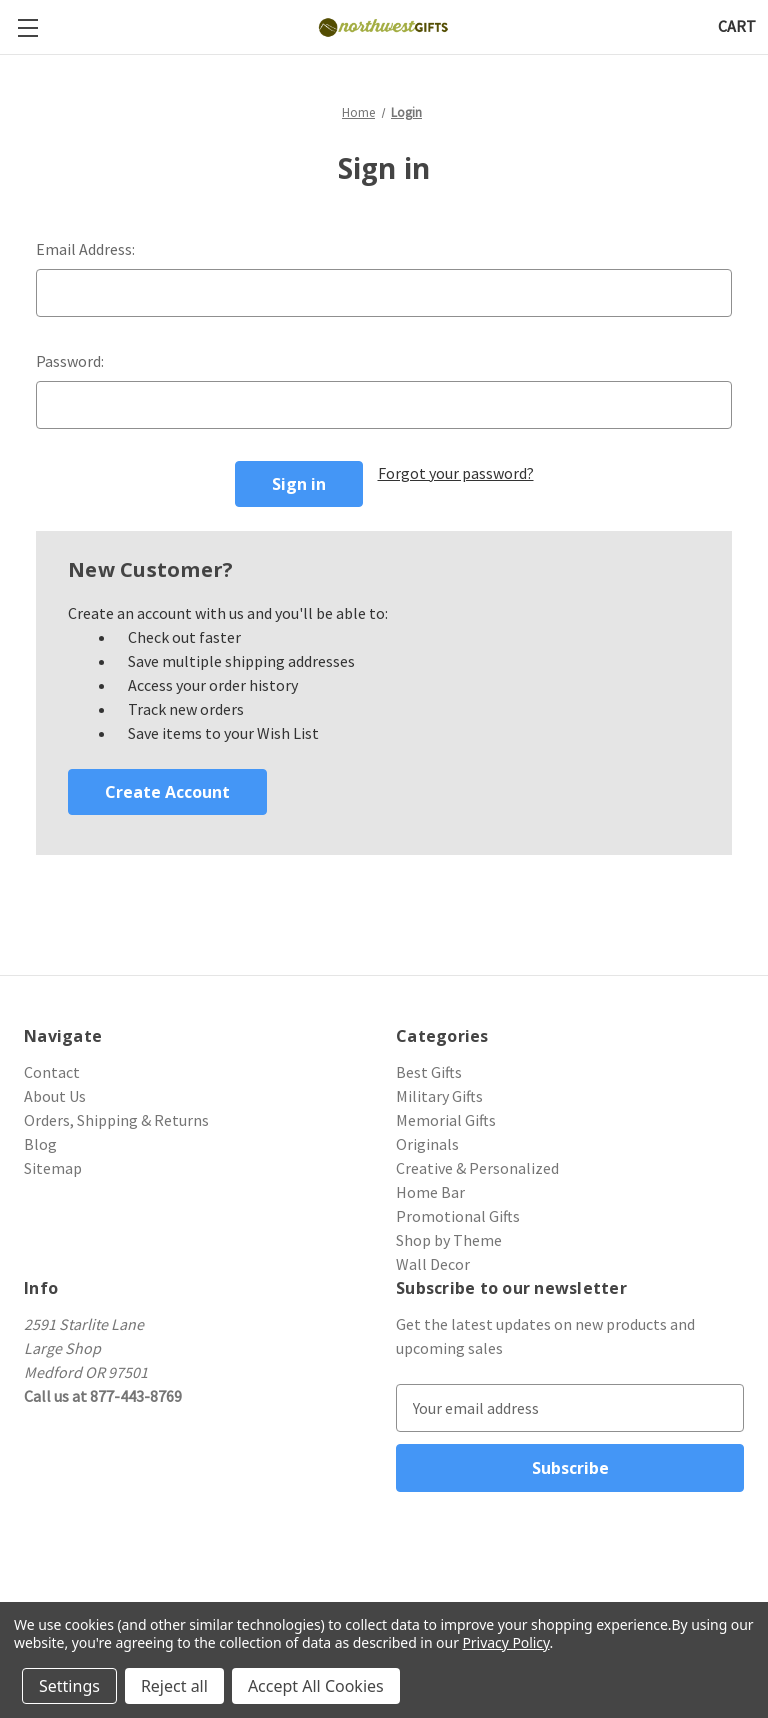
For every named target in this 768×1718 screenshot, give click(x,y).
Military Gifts (439, 1096)
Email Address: (85, 249)
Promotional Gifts (458, 1216)
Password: (70, 361)
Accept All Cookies (316, 1686)
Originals (427, 1144)
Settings (69, 1686)
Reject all (174, 1686)
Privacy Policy (505, 1642)
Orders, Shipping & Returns (116, 1120)
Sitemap (53, 1168)
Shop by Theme (449, 1240)
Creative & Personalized (477, 1168)
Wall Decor (433, 1264)
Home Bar (430, 1192)
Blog (40, 1144)
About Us (55, 1096)
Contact (52, 1072)
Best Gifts (429, 1072)
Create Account (167, 792)
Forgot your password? (456, 473)
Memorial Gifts (446, 1120)
